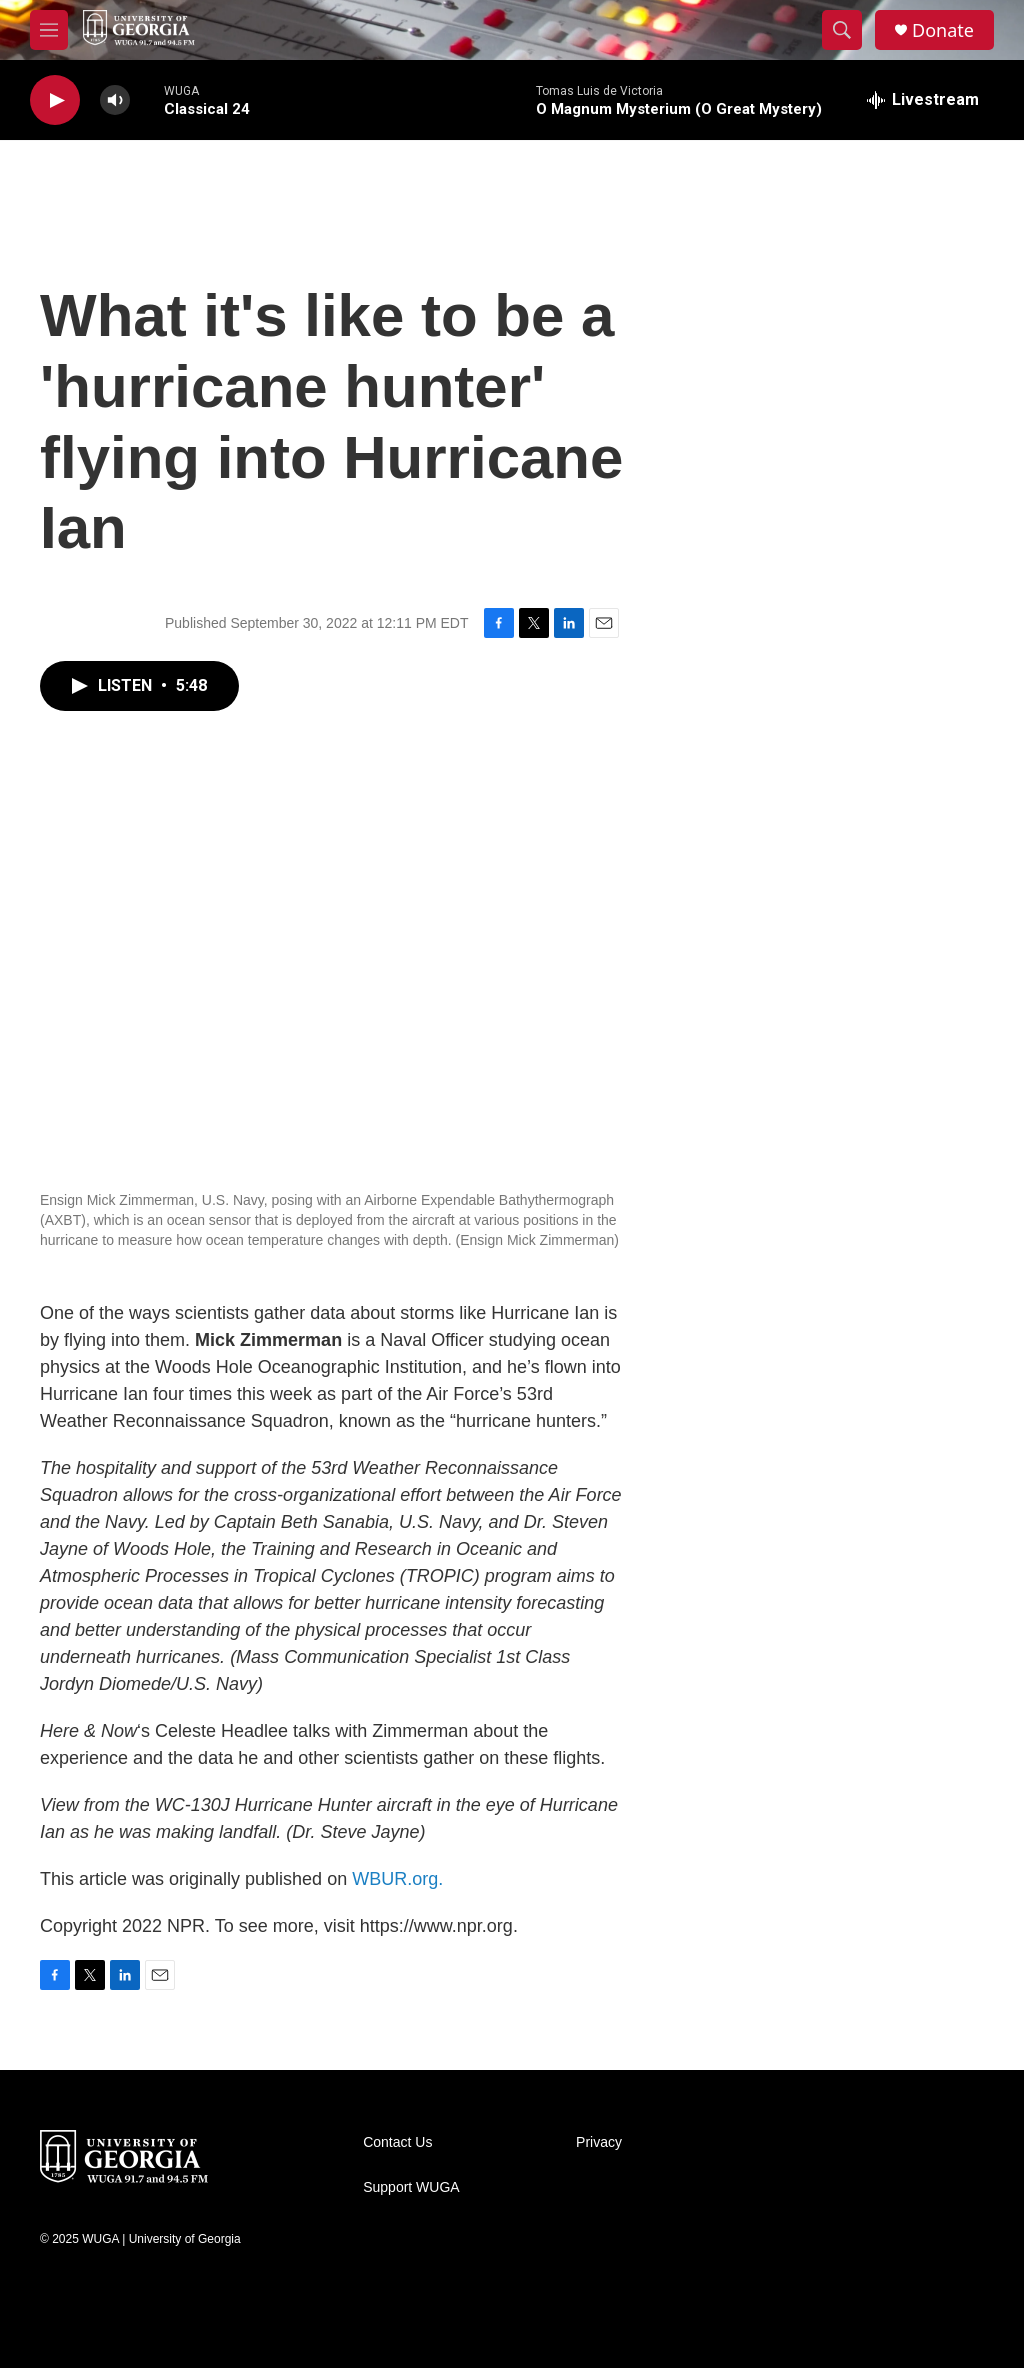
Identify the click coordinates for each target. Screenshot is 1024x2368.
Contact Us (397, 2142)
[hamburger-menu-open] (49, 30)
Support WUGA (411, 2187)
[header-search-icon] (842, 30)
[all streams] (923, 100)
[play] (55, 100)
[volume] (115, 100)
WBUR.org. (397, 1879)
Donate (943, 30)
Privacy (599, 2142)
